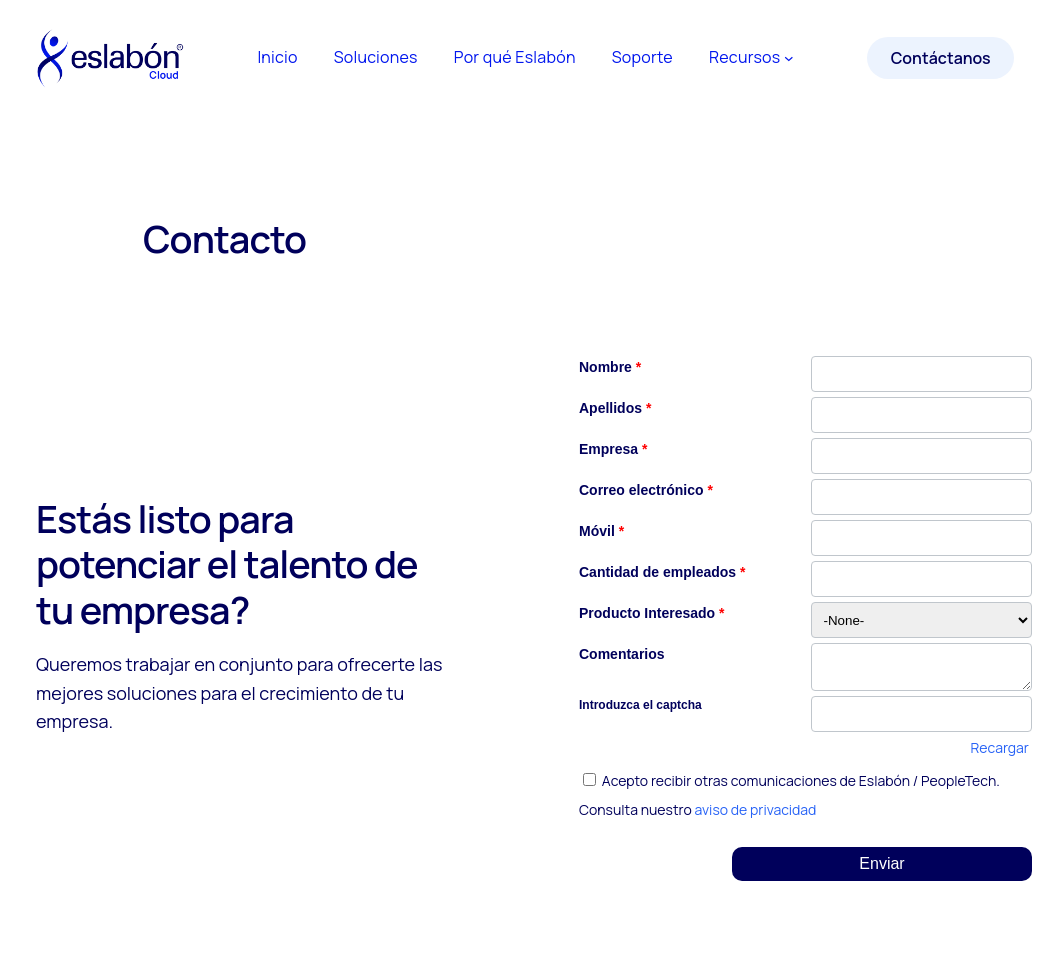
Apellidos (615, 408)
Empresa (613, 449)
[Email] (922, 497)
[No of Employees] (922, 579)
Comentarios (622, 654)
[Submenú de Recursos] (789, 58)
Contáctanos (941, 58)
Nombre (610, 367)
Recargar (1000, 747)
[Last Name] (922, 415)
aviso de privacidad (756, 809)
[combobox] (922, 620)
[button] (882, 864)
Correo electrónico (646, 490)
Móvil (601, 531)
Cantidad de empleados (662, 572)
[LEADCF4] (922, 667)
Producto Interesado (651, 613)
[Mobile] (922, 538)
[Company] (922, 456)
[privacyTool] (589, 779)
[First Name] (922, 374)
